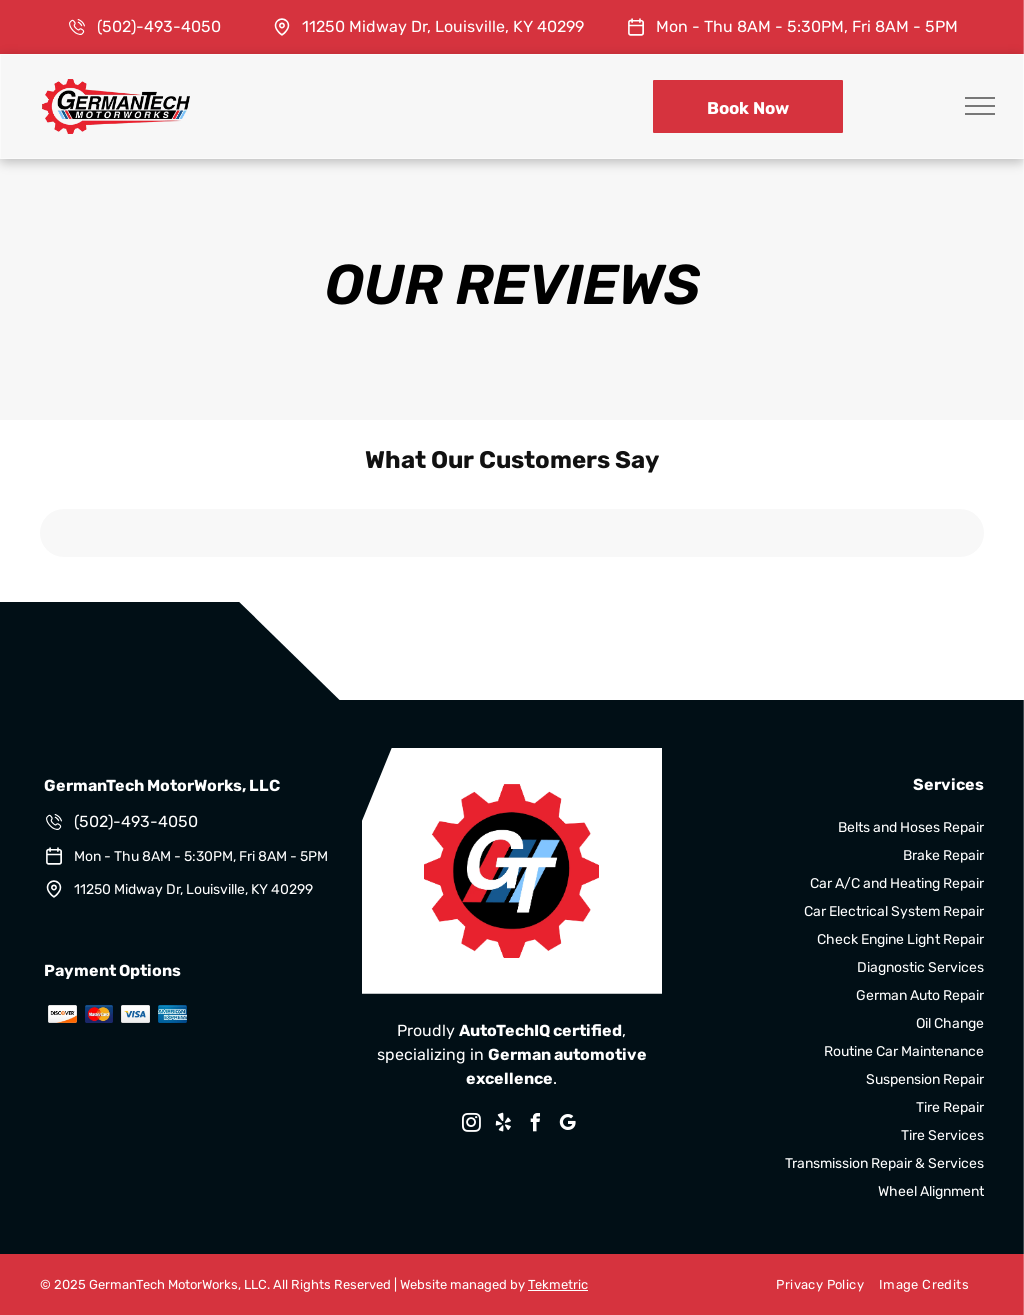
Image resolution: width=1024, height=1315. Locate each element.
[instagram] (472, 1125)
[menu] (980, 106)
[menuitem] (812, 1285)
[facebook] (536, 1125)
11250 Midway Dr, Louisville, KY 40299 (443, 26)
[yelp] (504, 1125)
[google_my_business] (568, 1125)
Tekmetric (558, 1284)
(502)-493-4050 (159, 26)
